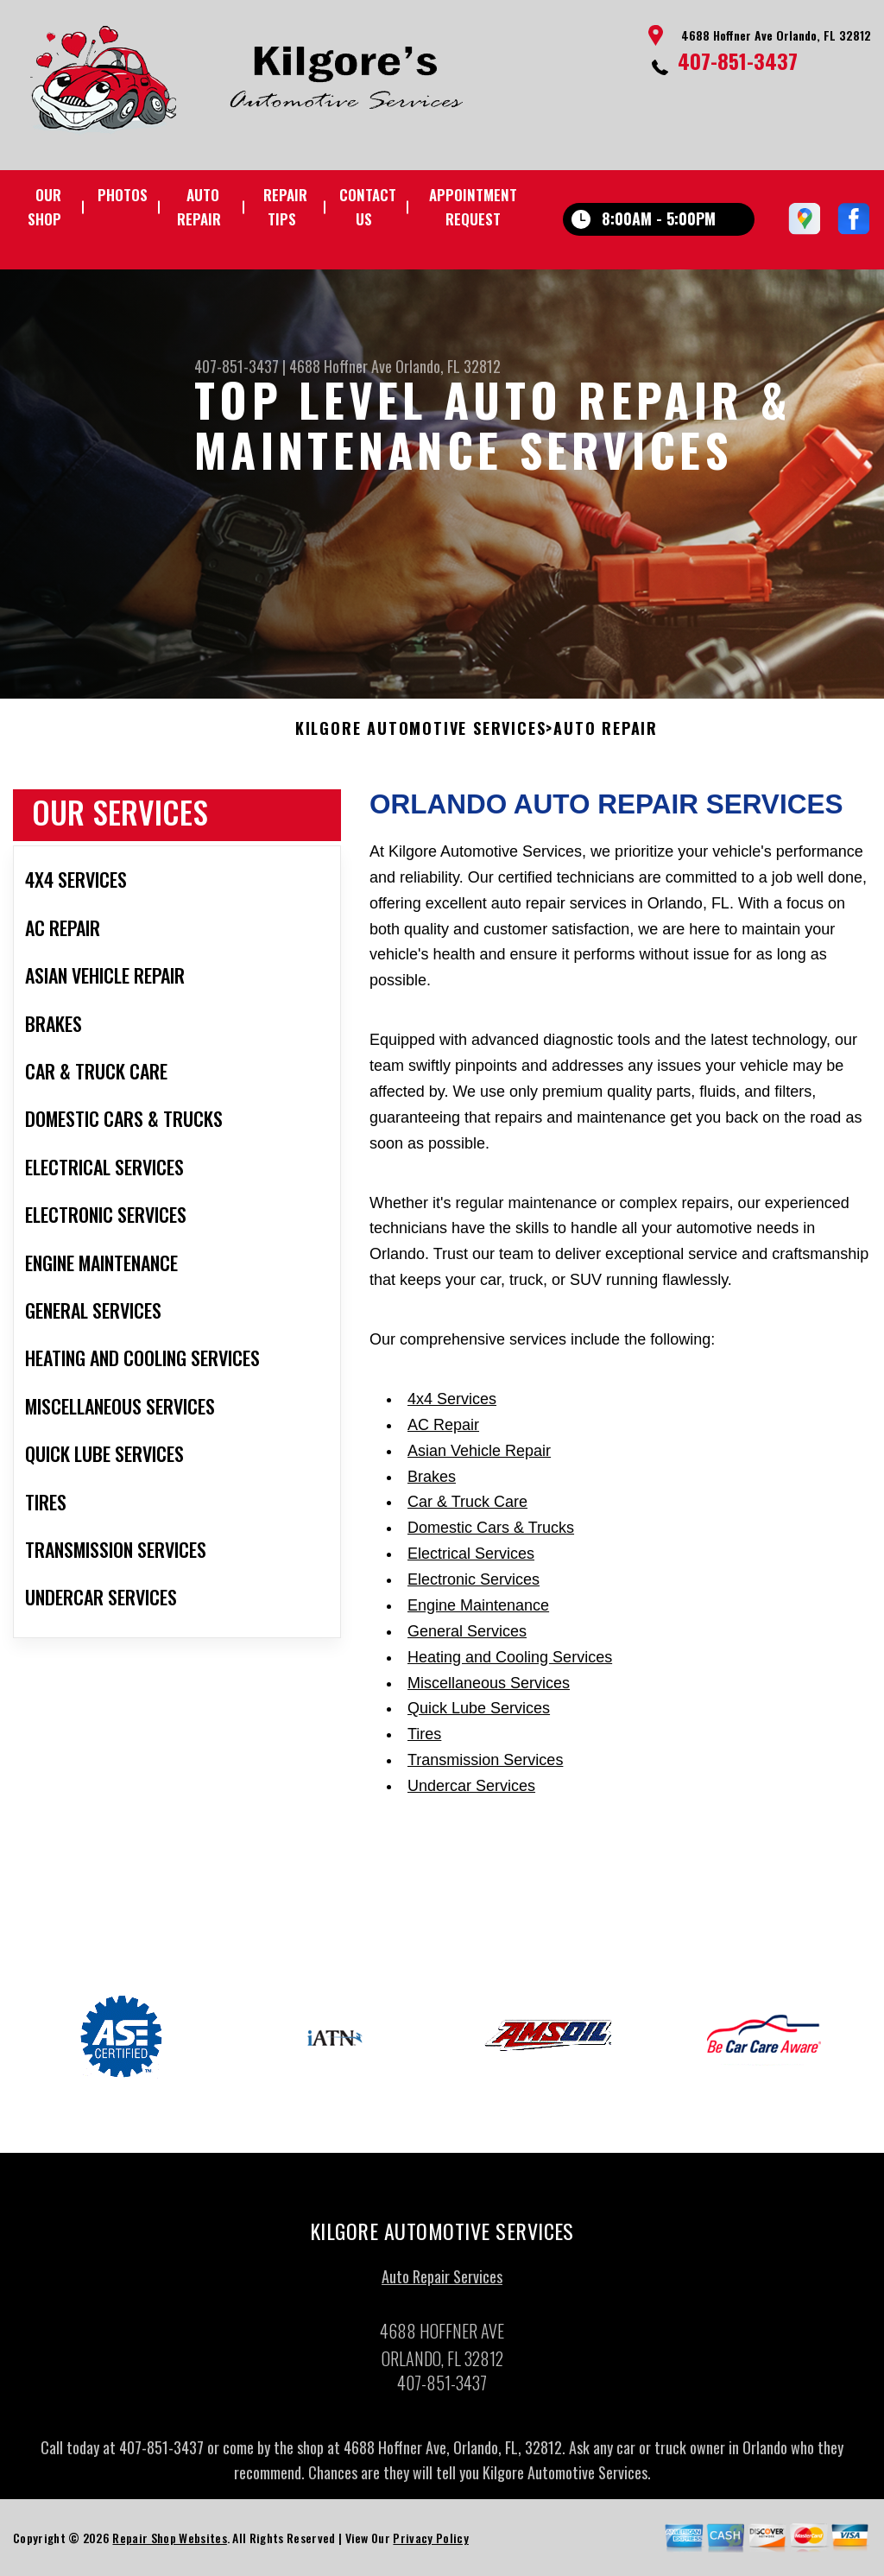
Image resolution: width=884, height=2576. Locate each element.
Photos (123, 195)
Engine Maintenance (478, 1611)
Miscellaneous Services (488, 1689)
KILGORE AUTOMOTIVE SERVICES (420, 734)
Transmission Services (485, 1766)
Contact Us (367, 207)
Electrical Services (470, 1560)
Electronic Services (473, 1586)
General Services (467, 1637)
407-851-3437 (738, 60)
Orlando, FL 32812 (448, 366)
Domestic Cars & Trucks (490, 1534)
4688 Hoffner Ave (340, 366)
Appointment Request (473, 207)
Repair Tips (285, 207)
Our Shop (44, 207)
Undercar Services (471, 1792)
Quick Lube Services (478, 1715)
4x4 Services (451, 1405)
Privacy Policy (430, 2544)
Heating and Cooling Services (509, 1663)
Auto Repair (199, 207)
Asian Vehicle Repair (479, 1456)
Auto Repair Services (442, 2282)
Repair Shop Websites (169, 2544)
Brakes (431, 1482)
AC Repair (443, 1431)
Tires (424, 1741)
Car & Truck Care (467, 1508)
